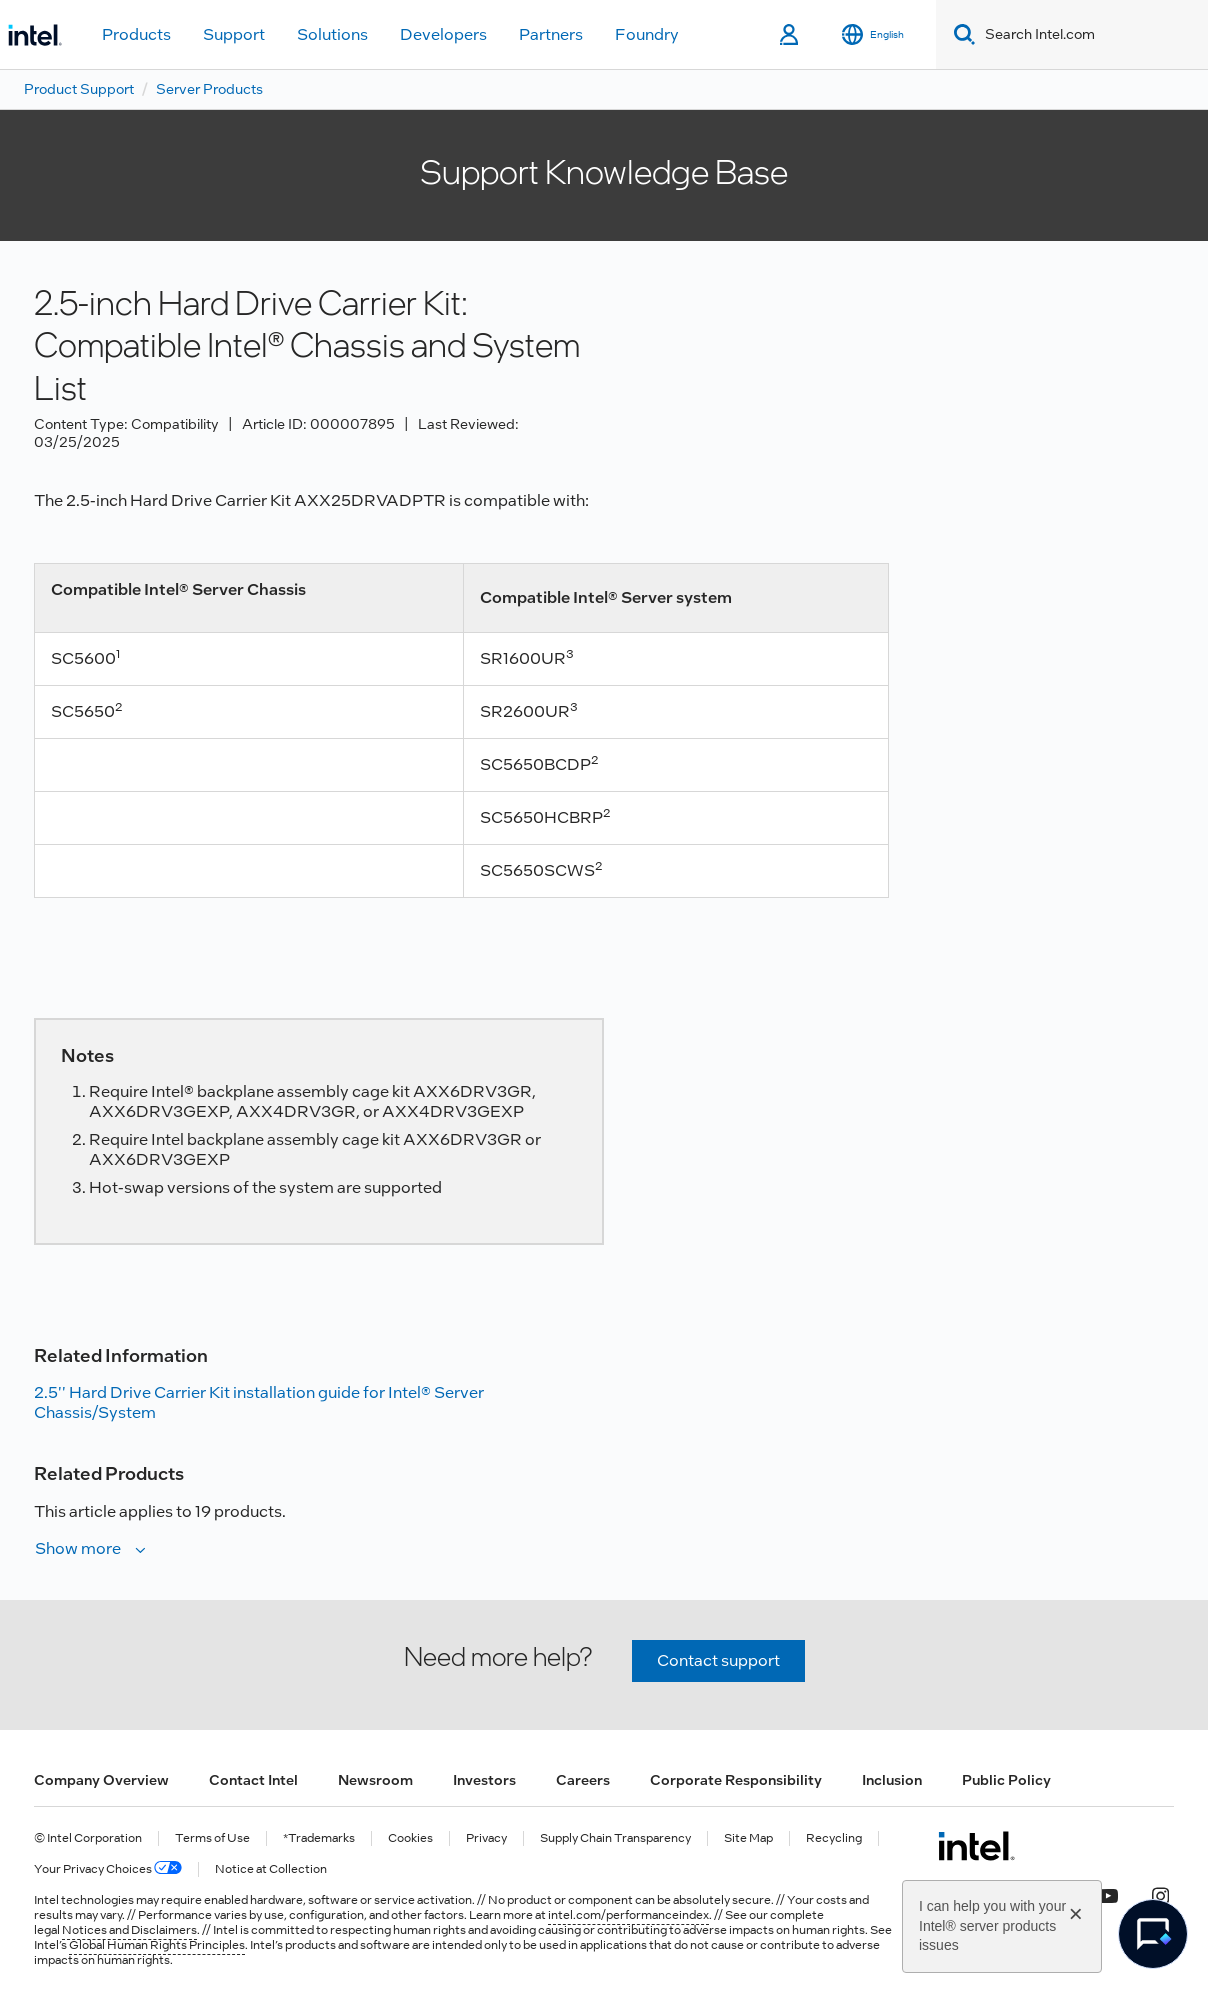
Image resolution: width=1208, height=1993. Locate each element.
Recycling (834, 1838)
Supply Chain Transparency (615, 1838)
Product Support (79, 89)
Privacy (486, 1838)
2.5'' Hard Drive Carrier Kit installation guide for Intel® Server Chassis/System (259, 1402)
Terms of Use (212, 1838)
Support (234, 34)
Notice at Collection (271, 1869)
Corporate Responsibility (736, 1780)
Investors (484, 1780)
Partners (551, 34)
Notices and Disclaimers (129, 1930)
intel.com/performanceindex (628, 1915)
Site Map (748, 1838)
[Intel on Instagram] (1160, 1894)
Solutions (332, 34)
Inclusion (892, 1780)
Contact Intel (253, 1780)
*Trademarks (319, 1838)
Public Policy (1006, 1780)
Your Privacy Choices (108, 1869)
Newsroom (375, 1780)
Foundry (647, 34)
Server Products (209, 89)
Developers (443, 34)
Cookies (410, 1838)
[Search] (960, 34)
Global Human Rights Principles (157, 1945)
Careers (583, 1780)
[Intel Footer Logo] (976, 1846)
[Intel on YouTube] (1108, 1894)
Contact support (718, 1660)
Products (136, 34)
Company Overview (101, 1780)
